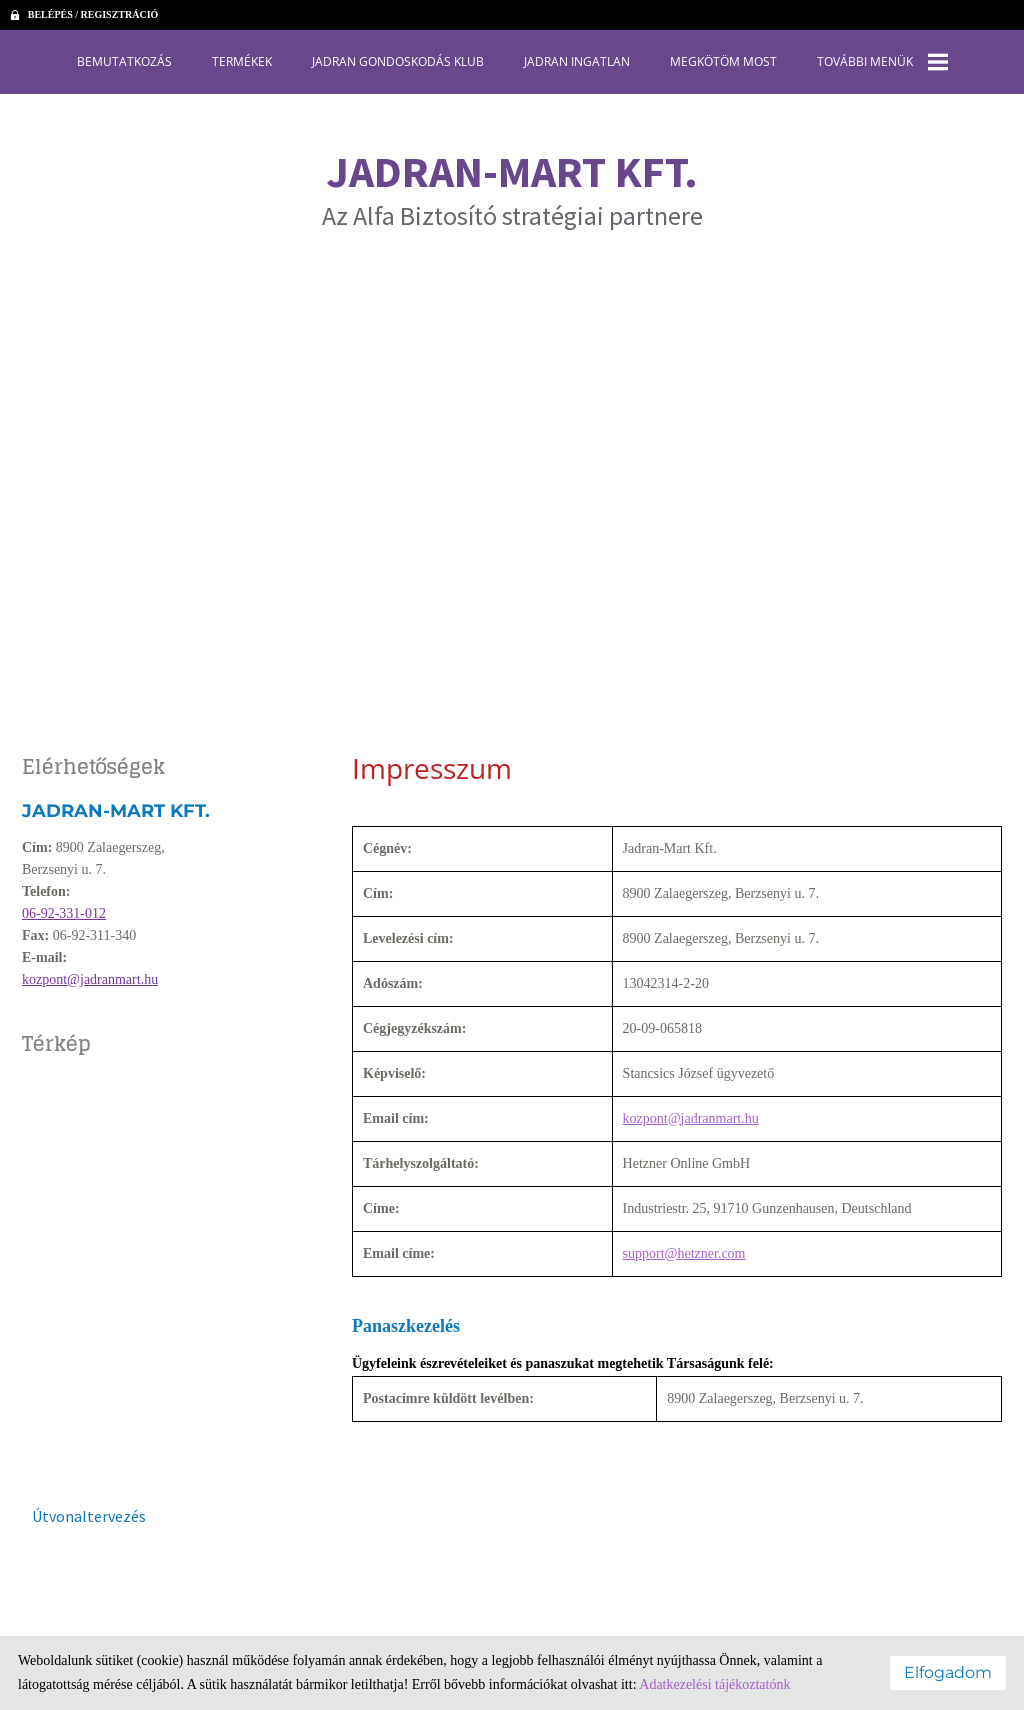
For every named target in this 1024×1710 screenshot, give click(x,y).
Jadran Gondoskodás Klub (398, 61)
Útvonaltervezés (89, 1516)
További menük (882, 62)
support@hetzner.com (684, 1253)
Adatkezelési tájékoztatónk (714, 1684)
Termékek (242, 61)
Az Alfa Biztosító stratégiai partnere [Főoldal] (512, 188)
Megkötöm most (723, 61)
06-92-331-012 (64, 913)
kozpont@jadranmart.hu (90, 979)
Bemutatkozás (124, 61)
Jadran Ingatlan (577, 61)
